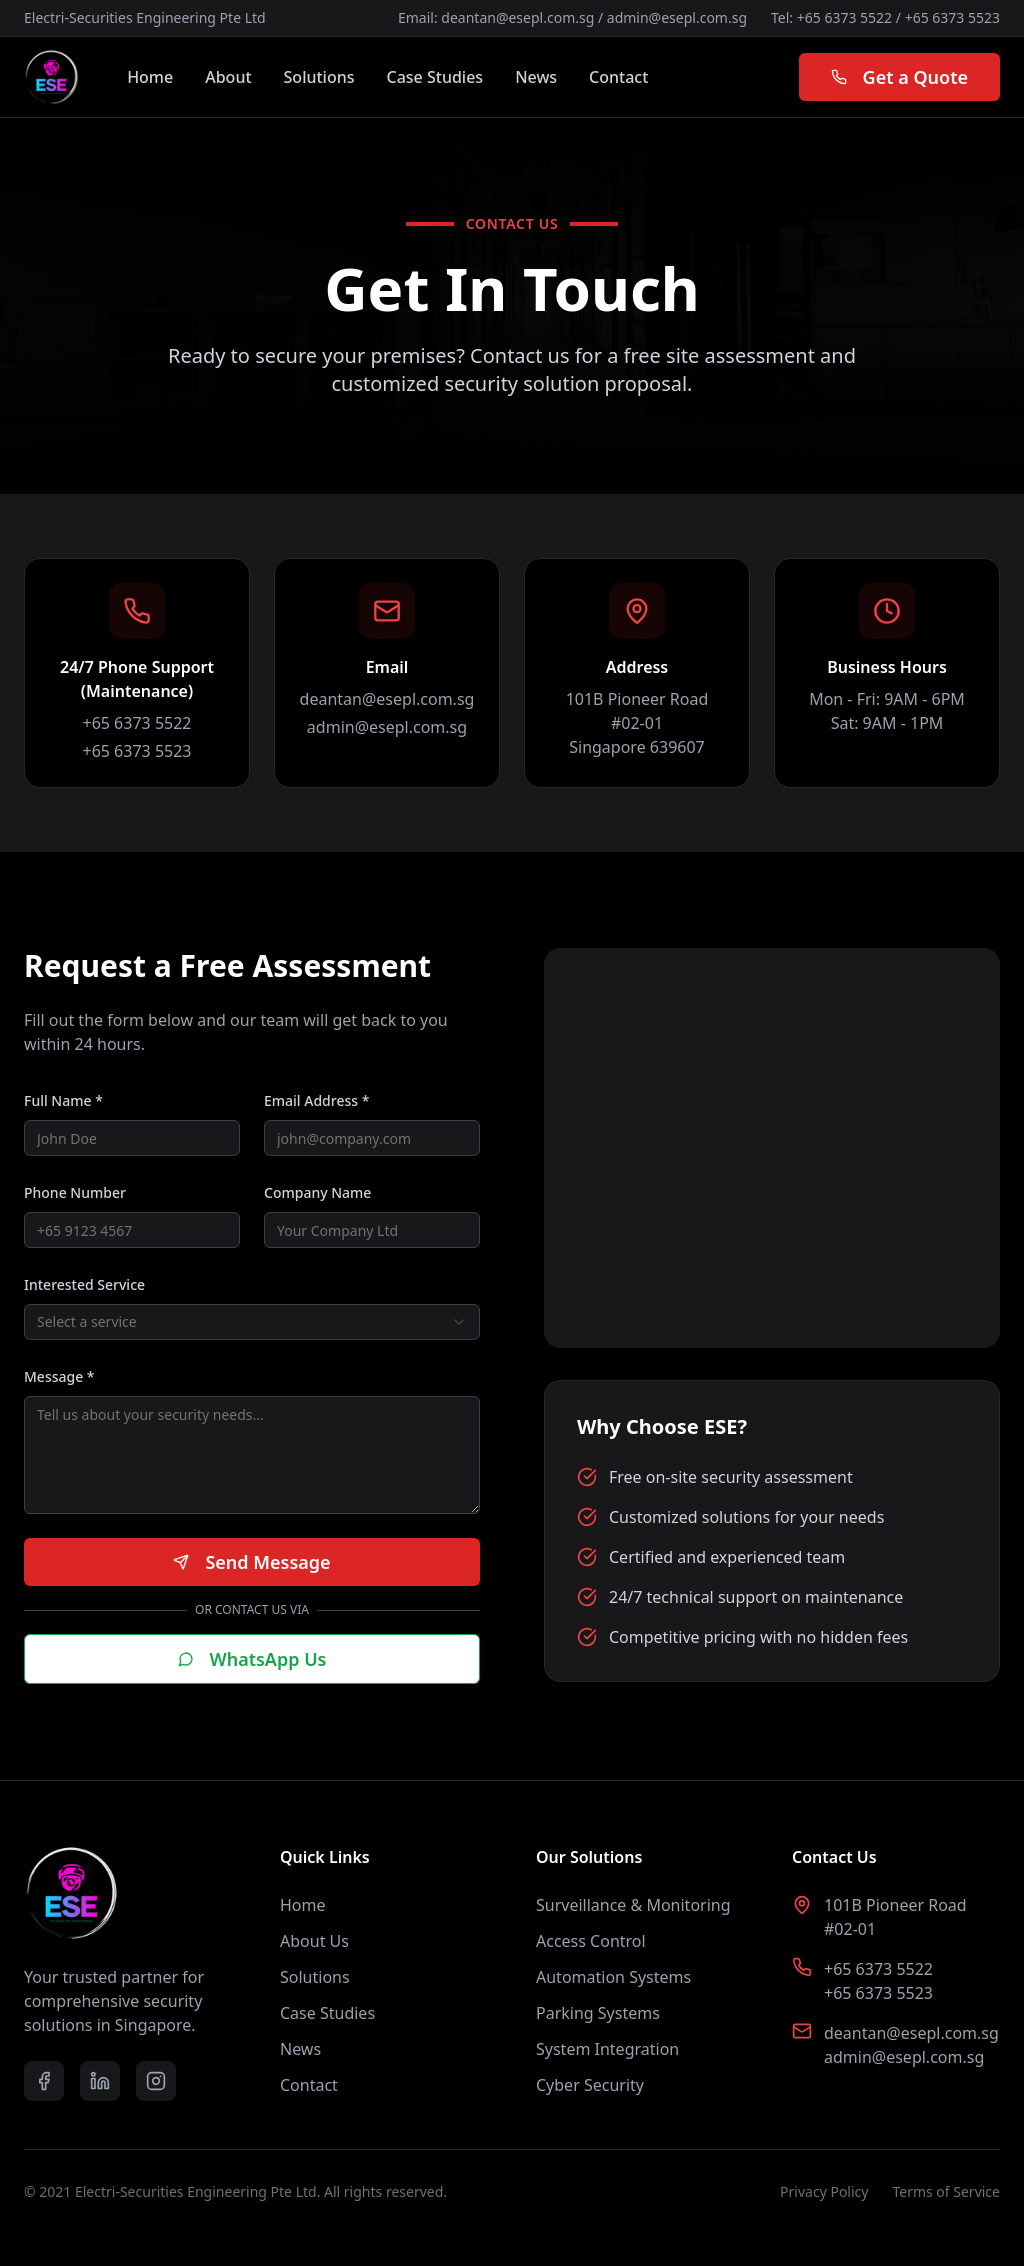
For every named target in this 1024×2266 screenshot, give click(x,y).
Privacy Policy (824, 2191)
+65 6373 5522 (844, 17)
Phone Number (75, 1192)
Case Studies (435, 77)
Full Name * (63, 1100)
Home (150, 77)
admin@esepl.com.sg (677, 17)
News (536, 77)
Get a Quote (899, 77)
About (228, 77)
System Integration (607, 2049)
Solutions (319, 77)
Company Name (317, 1192)
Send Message (251, 1562)
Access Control (591, 1941)
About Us (314, 1941)
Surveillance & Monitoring (633, 1905)
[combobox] (252, 1322)
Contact (618, 77)
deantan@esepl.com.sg (517, 17)
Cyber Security (590, 2085)
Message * (59, 1376)
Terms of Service (946, 2191)
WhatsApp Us (252, 1659)
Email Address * (316, 1100)
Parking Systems (598, 2013)
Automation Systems (613, 1977)
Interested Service (84, 1284)
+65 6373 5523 (952, 17)
